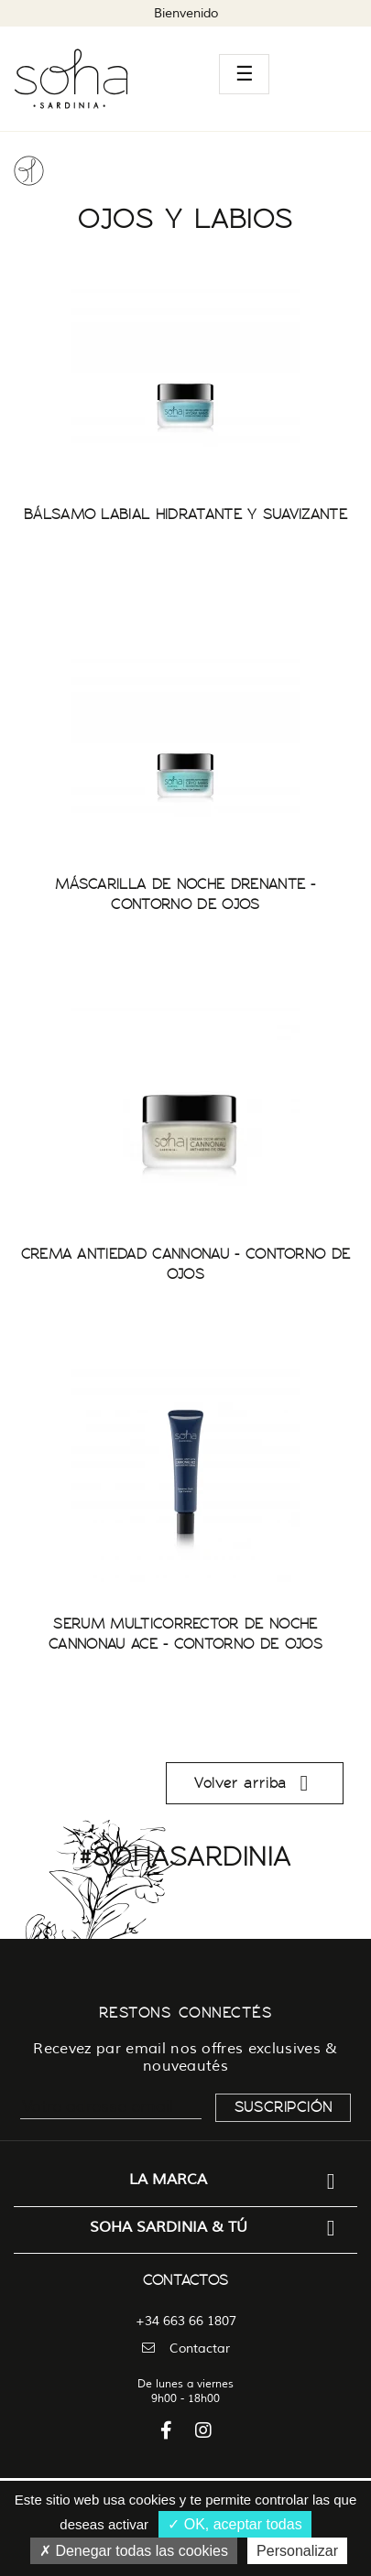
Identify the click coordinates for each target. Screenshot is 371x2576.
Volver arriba (254, 1783)
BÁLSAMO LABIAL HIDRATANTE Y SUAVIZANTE (185, 514)
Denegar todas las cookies (133, 2551)
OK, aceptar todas (234, 2524)
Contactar (186, 2348)
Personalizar (297, 2551)
